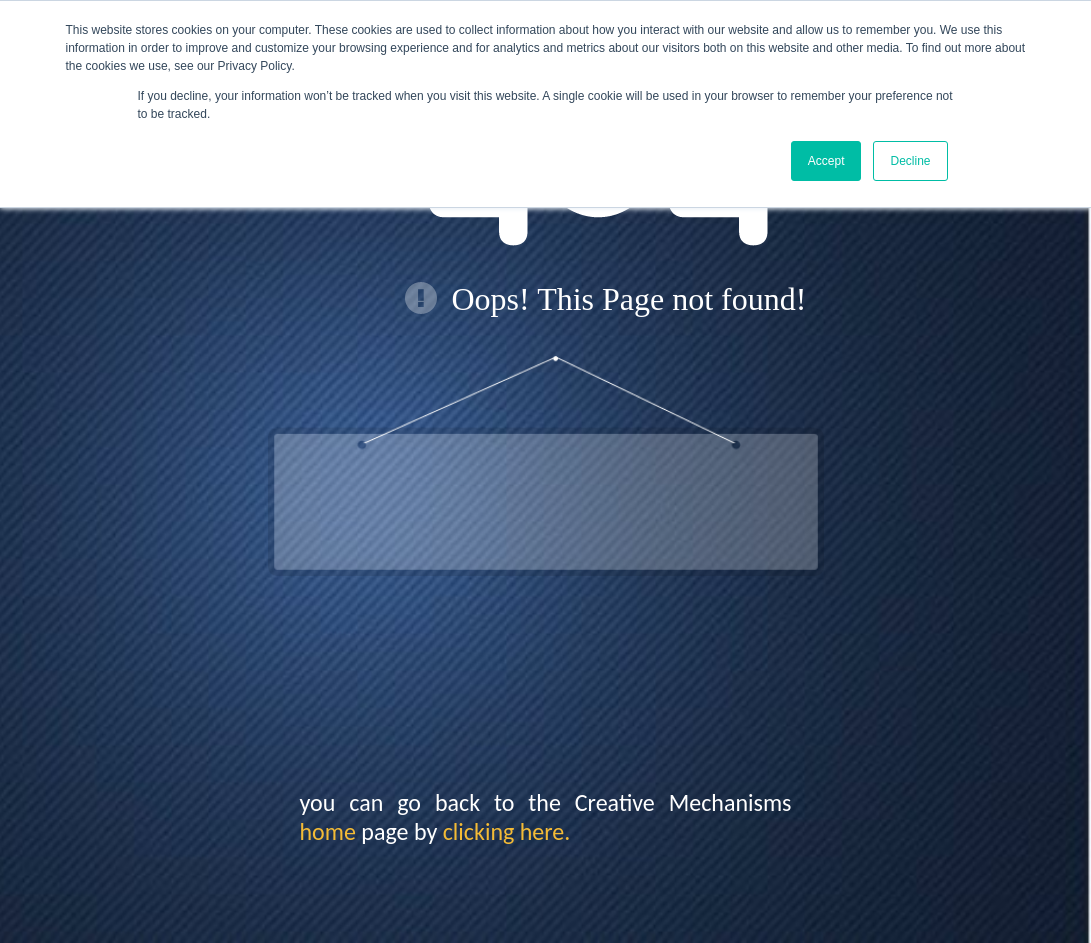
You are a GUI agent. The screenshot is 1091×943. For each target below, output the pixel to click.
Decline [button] (910, 161)
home (328, 831)
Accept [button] (826, 161)
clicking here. (507, 831)
